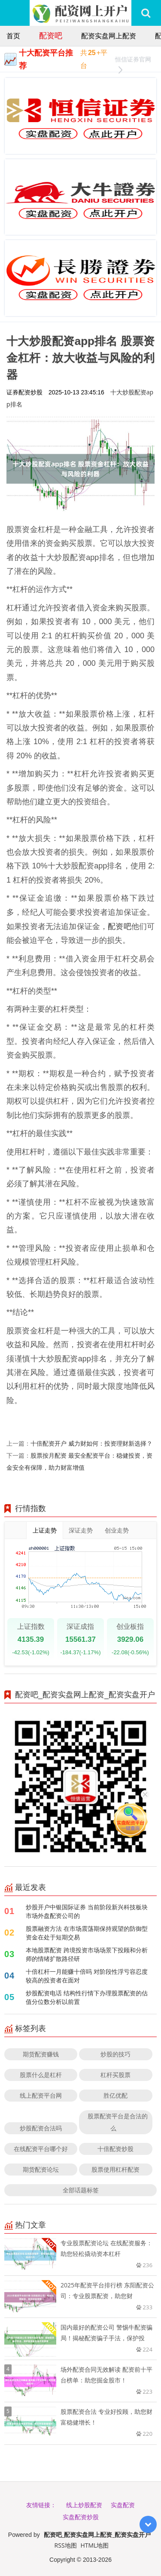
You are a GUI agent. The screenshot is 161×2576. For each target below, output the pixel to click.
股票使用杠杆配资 (115, 2169)
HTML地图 (94, 2545)
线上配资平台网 (41, 2095)
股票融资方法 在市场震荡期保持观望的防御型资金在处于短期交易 (87, 1932)
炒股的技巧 (115, 2054)
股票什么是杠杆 (41, 2075)
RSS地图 (66, 2545)
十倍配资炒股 (115, 2149)
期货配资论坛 (41, 2169)
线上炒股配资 (84, 2505)
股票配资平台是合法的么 (118, 2122)
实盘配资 (123, 2505)
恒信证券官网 (133, 60)
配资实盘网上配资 (108, 35)
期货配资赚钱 (41, 2054)
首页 (13, 35)
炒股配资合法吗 (41, 2128)
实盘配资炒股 (81, 2517)
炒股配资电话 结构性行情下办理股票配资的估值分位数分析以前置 (87, 1997)
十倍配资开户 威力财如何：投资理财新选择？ (91, 1443)
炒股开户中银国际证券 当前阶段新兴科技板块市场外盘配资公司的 (87, 1911)
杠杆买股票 (115, 2075)
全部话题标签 (81, 2190)
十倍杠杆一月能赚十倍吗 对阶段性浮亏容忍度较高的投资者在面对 (87, 1975)
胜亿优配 (115, 2095)
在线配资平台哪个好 (41, 2149)
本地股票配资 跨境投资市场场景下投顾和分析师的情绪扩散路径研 (87, 1954)
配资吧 (50, 35)
